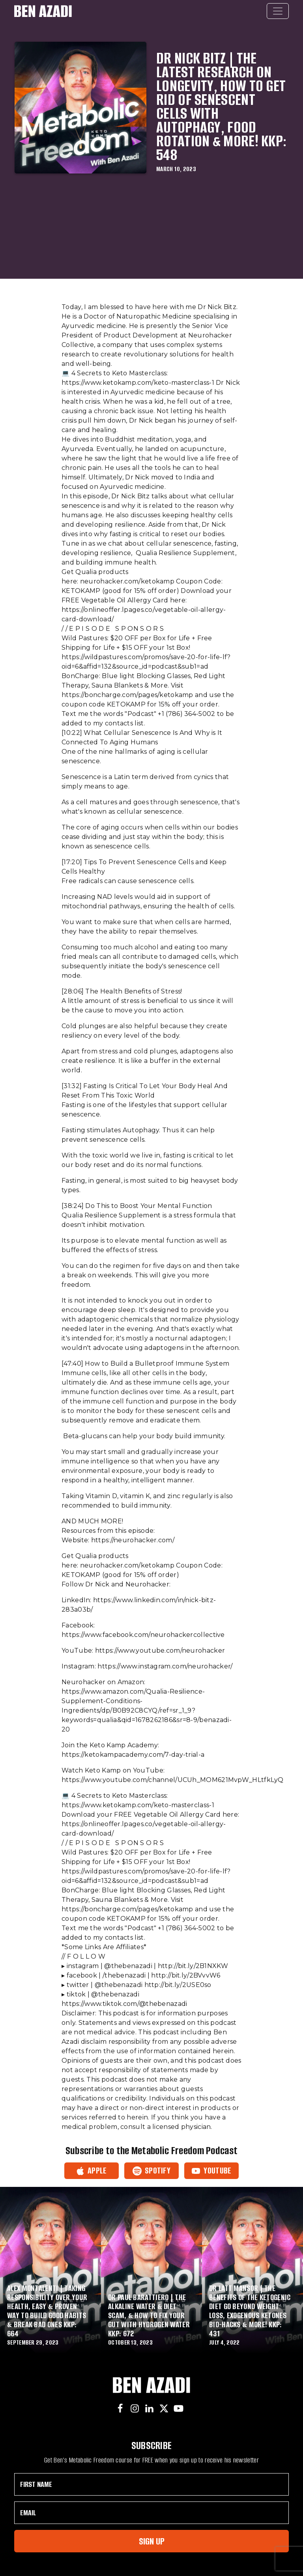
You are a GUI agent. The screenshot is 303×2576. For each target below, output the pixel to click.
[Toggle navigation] (278, 11)
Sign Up (152, 2541)
